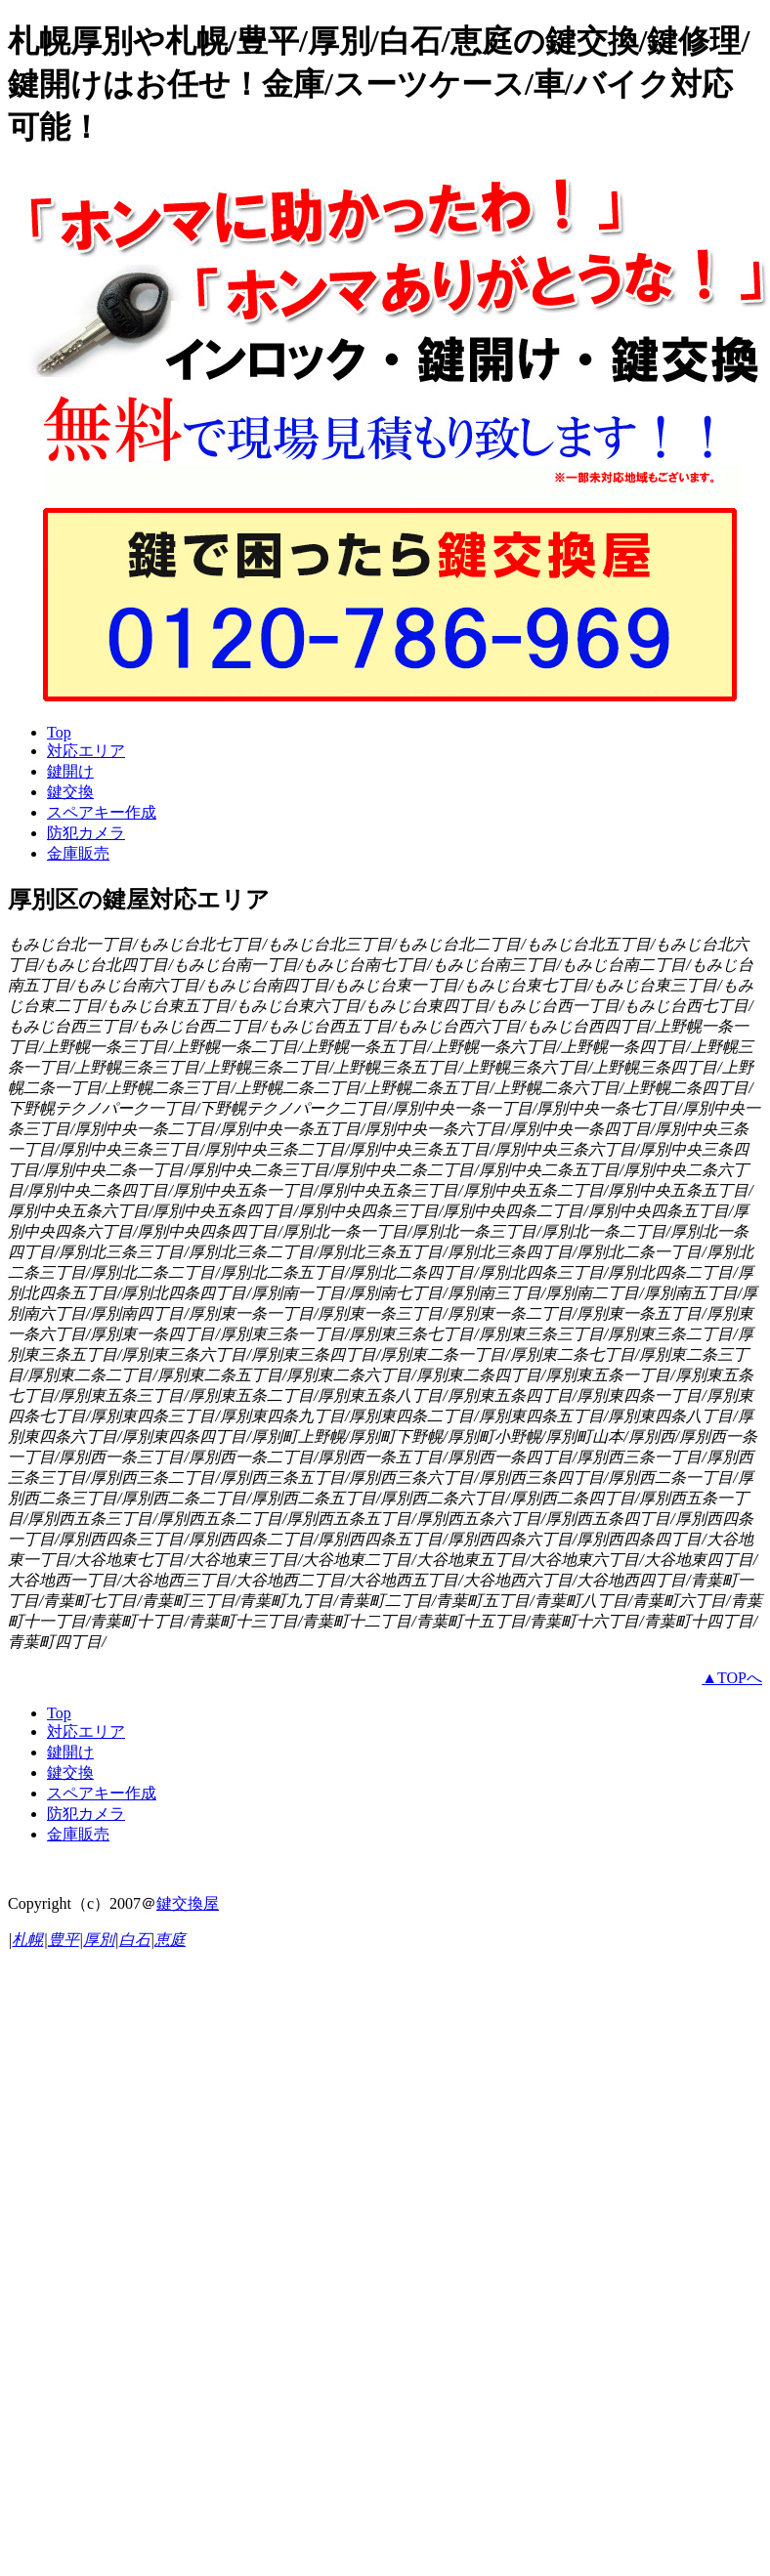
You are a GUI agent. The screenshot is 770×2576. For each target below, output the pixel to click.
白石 (134, 1939)
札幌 (27, 1939)
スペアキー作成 (101, 812)
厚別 (98, 1939)
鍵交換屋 (187, 1903)
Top (59, 732)
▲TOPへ (732, 1677)
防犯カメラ (86, 832)
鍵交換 (70, 791)
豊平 (63, 1939)
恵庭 (170, 1939)
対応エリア (86, 750)
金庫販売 (78, 853)
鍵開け (70, 771)
